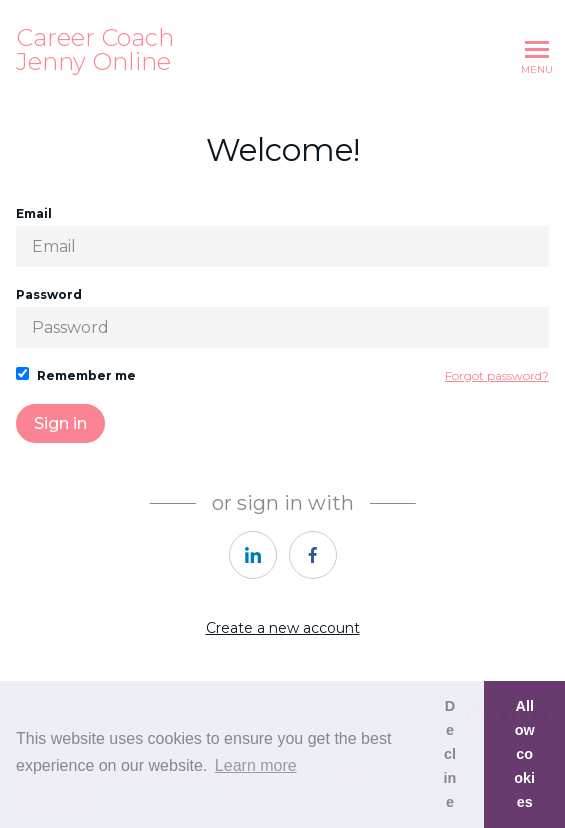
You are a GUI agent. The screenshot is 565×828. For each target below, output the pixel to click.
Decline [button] (450, 754)
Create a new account (283, 628)
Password (282, 317)
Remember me (76, 375)
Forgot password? (497, 375)
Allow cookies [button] (524, 754)
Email (282, 236)
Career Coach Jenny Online (95, 50)
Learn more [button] (256, 765)
